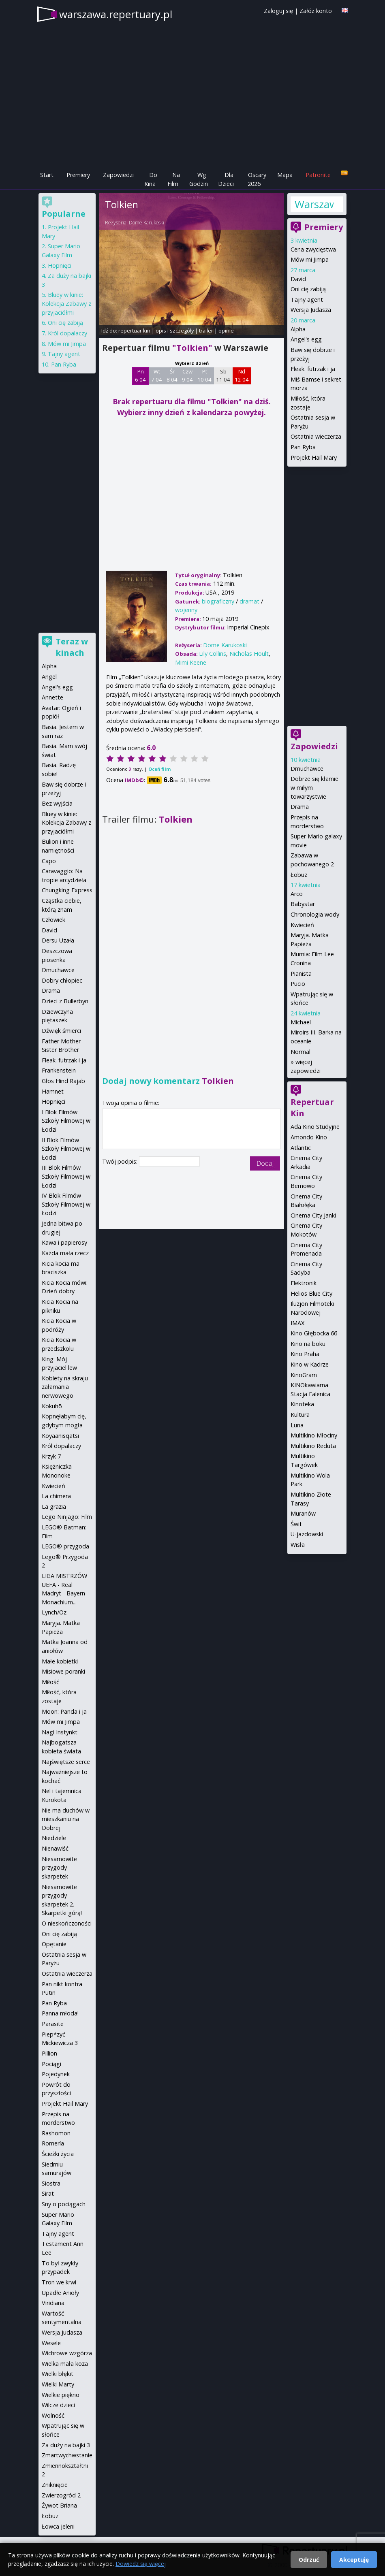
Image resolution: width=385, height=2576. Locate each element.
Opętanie (54, 1944)
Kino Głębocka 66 (314, 1333)
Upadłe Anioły (60, 2293)
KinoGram (304, 1375)
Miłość (50, 1682)
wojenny (186, 610)
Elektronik (304, 1283)
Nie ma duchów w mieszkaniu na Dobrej (66, 1819)
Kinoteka (302, 1404)
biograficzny (218, 601)
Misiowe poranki (63, 1671)
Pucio (298, 983)
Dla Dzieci (226, 179)
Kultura (300, 1414)
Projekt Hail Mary (314, 457)
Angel (49, 676)
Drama (300, 806)
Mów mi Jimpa (310, 259)
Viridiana (53, 2303)
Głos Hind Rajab (63, 1081)
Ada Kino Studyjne (315, 1126)
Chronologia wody (315, 914)
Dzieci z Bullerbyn (65, 1001)
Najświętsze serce (66, 1762)
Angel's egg (306, 339)
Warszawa (314, 204)
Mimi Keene (190, 662)
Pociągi (51, 2064)
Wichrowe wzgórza (67, 2353)
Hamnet (53, 1091)
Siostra (51, 2183)
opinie (226, 330)
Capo (49, 861)
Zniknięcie (55, 2485)
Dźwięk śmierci (61, 1030)
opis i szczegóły (175, 330)
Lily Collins (212, 653)
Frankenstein (59, 1070)
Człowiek (53, 919)
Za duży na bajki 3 (66, 2445)
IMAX (297, 1323)
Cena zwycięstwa (313, 249)
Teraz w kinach (72, 647)
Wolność (53, 2415)
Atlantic (301, 1148)
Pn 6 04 (140, 375)
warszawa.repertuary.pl (115, 14)
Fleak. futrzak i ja (313, 369)
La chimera (56, 1496)
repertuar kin (134, 330)
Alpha (298, 329)
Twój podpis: (120, 1161)
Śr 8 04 (172, 375)
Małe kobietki (60, 1661)
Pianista (301, 973)
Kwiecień (302, 925)
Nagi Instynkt (59, 1732)
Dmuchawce (307, 768)
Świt (296, 1524)
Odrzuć (309, 2559)
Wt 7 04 (156, 375)
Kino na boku (308, 1344)
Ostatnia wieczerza (316, 436)
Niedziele (54, 1838)
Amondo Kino (309, 1137)
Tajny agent (307, 299)
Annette (52, 697)
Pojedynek (56, 2074)
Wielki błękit (57, 2374)
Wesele (51, 2343)
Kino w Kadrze (310, 1364)
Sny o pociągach (64, 2204)
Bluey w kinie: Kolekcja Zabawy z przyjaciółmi (66, 303)
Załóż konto (315, 11)
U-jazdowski (307, 1534)
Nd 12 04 (242, 375)
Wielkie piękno (60, 2395)
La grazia (54, 1506)
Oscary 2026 (257, 179)
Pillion (49, 2053)
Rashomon (56, 2133)
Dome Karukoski (146, 222)
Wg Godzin (198, 179)
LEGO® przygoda (65, 1546)
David (298, 279)
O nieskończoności (67, 1923)
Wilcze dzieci (58, 2405)
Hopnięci (59, 265)
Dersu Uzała (58, 940)
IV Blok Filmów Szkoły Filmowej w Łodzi (66, 1204)
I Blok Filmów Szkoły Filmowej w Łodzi (66, 1120)
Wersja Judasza (311, 309)
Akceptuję (354, 2559)
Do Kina (150, 179)
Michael (301, 1022)
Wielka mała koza (65, 2363)
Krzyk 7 (51, 1456)
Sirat (48, 2193)
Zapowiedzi (118, 175)
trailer (206, 330)
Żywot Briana (59, 2505)
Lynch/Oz (54, 1612)
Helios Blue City (311, 1293)
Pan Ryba (303, 447)
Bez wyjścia (57, 803)
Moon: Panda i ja (64, 1711)
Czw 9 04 (187, 375)
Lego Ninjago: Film (67, 1516)
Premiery (78, 175)
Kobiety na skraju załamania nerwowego (65, 1386)
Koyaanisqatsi (60, 1435)
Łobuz (299, 875)
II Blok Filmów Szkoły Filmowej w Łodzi (66, 1148)
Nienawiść (55, 1848)
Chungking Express (67, 890)
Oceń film (159, 769)
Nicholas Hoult (249, 653)
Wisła (298, 1544)
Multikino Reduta (313, 1446)
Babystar (303, 904)
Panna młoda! (60, 2013)
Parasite (53, 2024)
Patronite (318, 175)
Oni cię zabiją (308, 289)
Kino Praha (305, 1354)
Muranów (303, 1513)
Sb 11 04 (223, 375)
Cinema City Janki (313, 1215)
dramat (249, 601)
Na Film (173, 179)
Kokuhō (52, 1406)
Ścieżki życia (58, 2154)
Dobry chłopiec (62, 980)
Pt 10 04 (204, 375)
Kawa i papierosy (64, 1242)
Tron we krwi (59, 2282)
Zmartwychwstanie (67, 2455)
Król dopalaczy (67, 333)
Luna (297, 1425)
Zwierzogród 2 (61, 2495)
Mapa (285, 175)
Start (46, 175)
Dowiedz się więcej (141, 2563)
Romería (53, 2143)
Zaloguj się (278, 11)
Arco (297, 894)
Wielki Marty (58, 2384)
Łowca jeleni (58, 2526)
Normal (300, 1052)
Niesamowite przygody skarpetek (59, 1867)
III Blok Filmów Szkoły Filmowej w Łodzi (66, 1176)
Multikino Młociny (314, 1435)
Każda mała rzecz (65, 1253)
